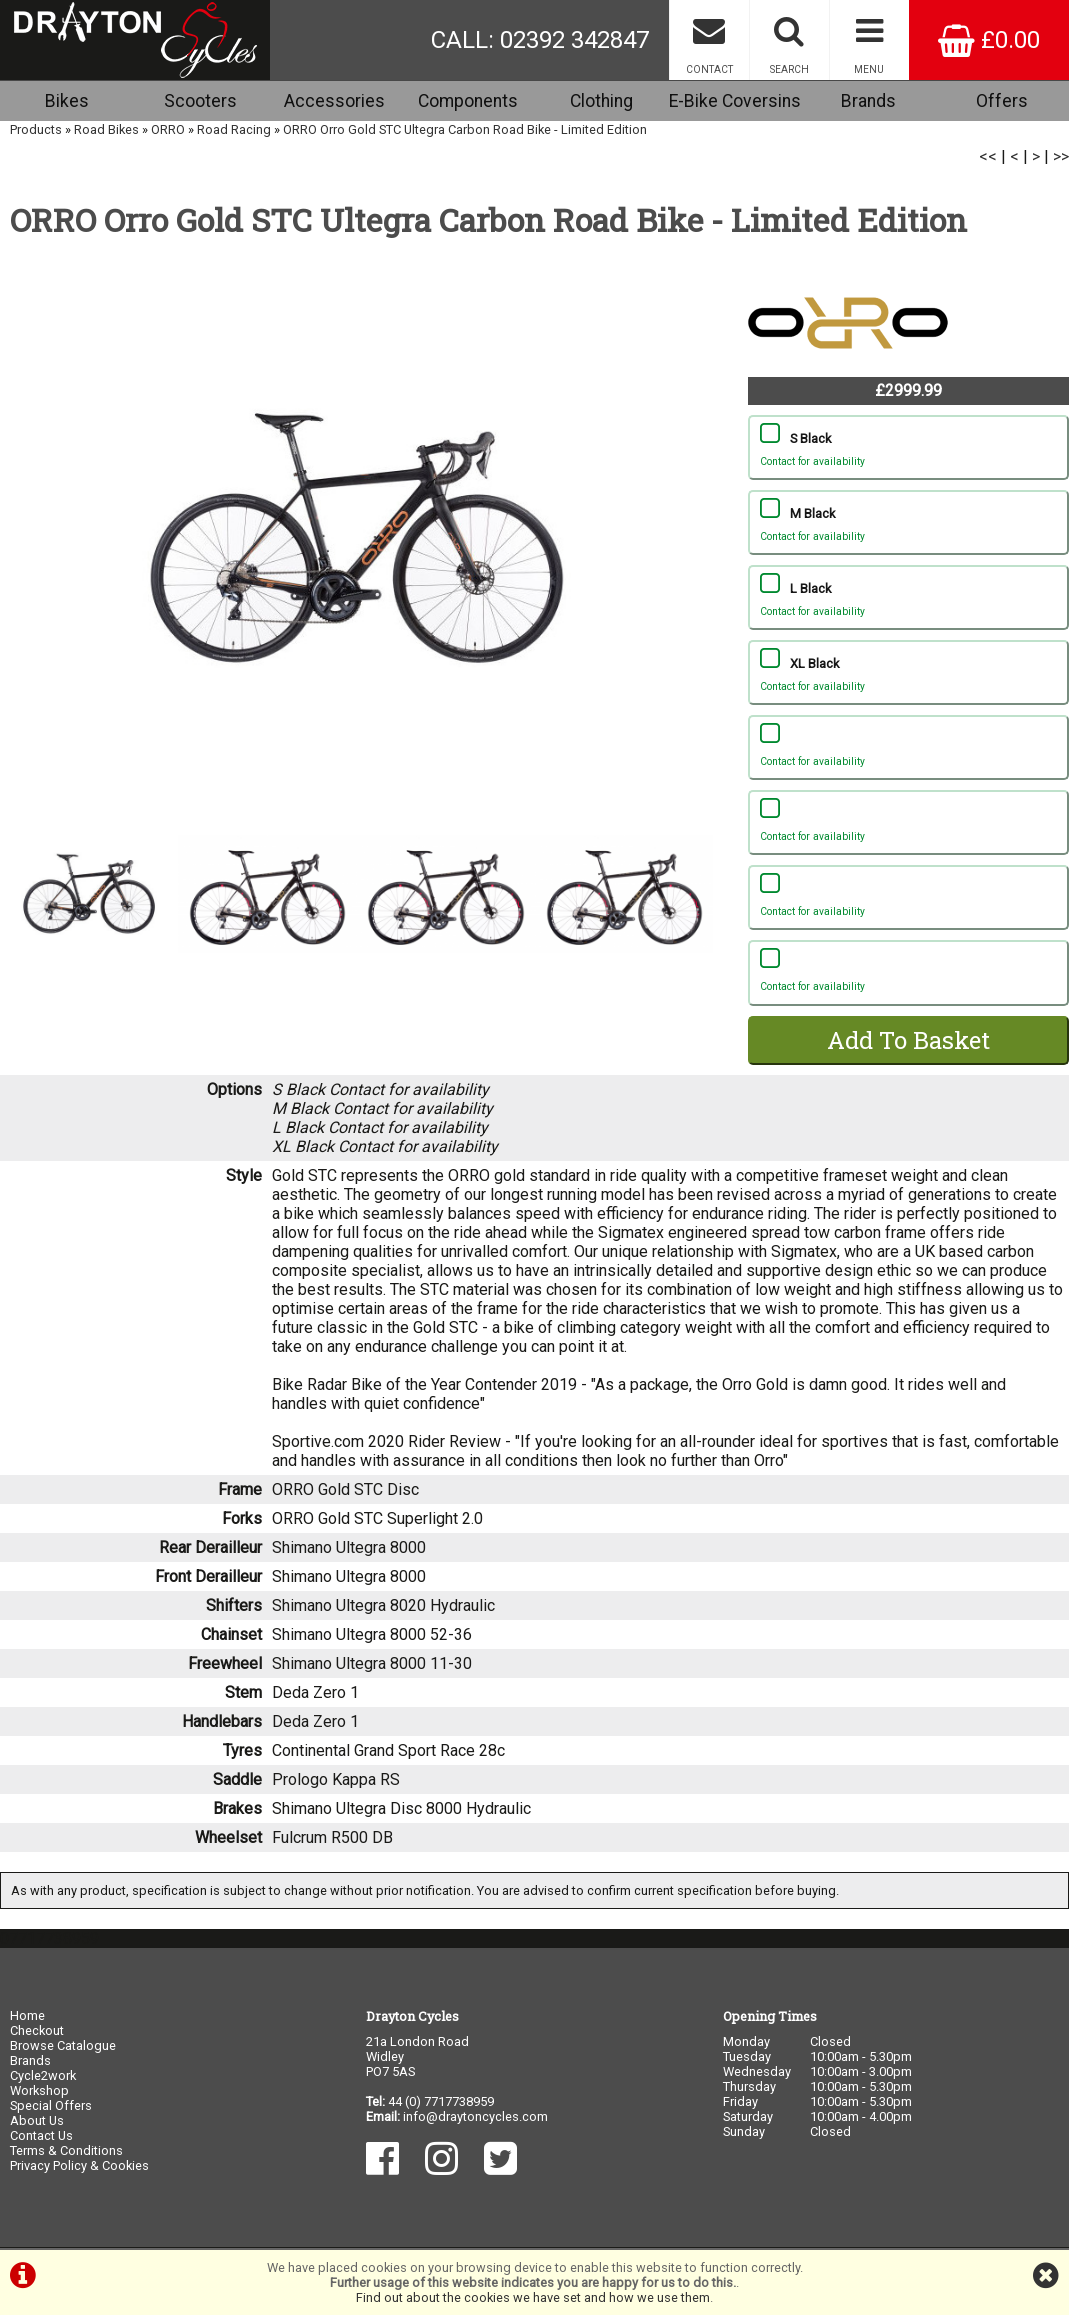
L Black (908, 602)
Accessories (334, 101)
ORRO (168, 129)
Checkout (37, 2030)
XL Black (908, 677)
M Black (908, 527)
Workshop (39, 2090)
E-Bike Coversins (735, 101)
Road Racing (234, 129)
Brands (868, 101)
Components (468, 101)
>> (1061, 156)
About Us (37, 2120)
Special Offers (51, 2105)
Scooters (200, 101)
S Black (908, 452)
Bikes (67, 101)
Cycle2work (43, 2075)
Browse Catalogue (63, 2045)
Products (36, 129)
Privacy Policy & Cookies (79, 2165)
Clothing (601, 101)
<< (988, 156)
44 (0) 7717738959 (441, 2101)
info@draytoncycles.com (475, 2116)
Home (27, 2015)
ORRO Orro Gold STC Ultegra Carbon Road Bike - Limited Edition (465, 129)
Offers (1002, 101)
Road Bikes (106, 129)
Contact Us (41, 2135)
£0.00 (989, 40)
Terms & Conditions (66, 2150)
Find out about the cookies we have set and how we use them (533, 2297)
